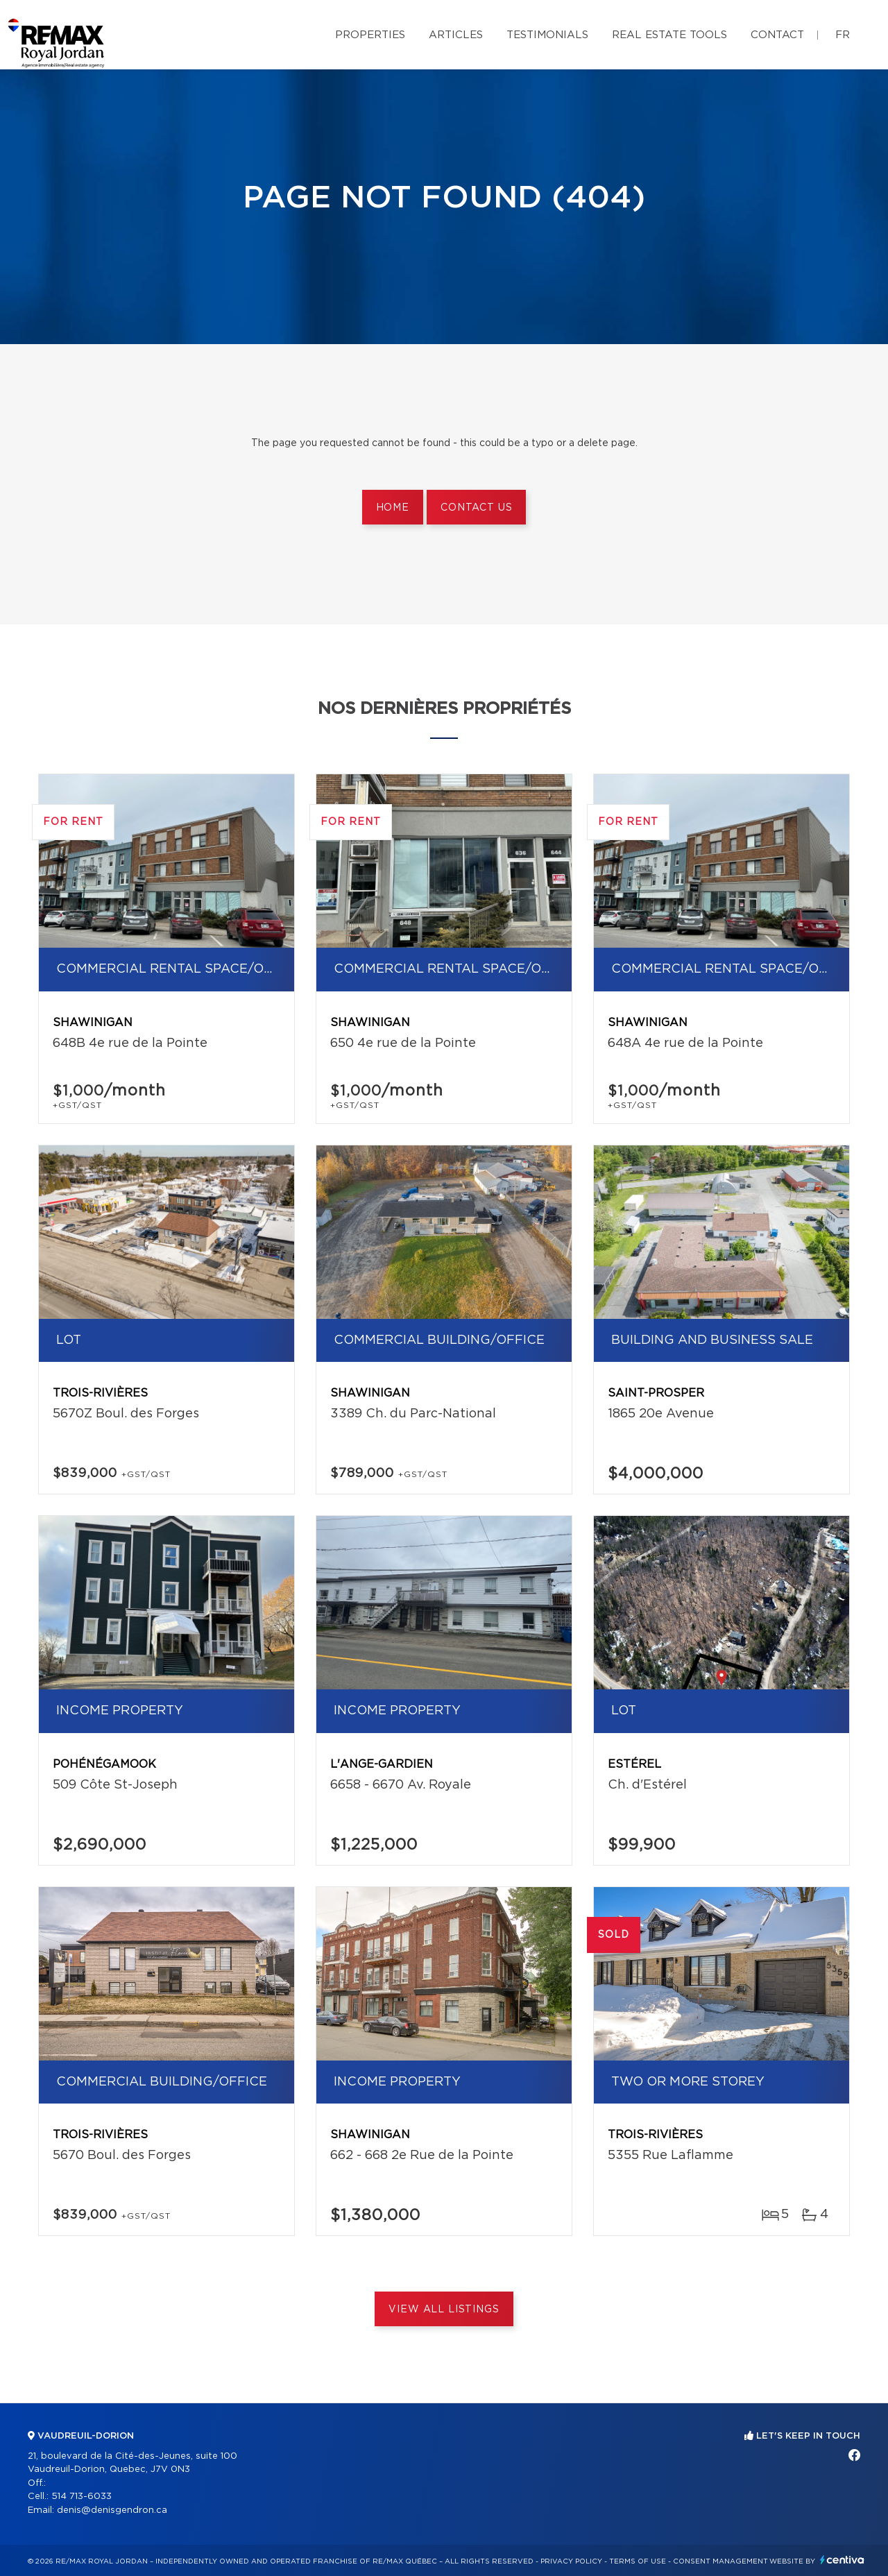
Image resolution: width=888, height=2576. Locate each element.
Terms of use (637, 2561)
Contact (777, 35)
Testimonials (547, 35)
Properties (370, 35)
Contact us (476, 508)
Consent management (720, 2561)
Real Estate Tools (669, 35)
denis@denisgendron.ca (112, 2510)
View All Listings (443, 2309)
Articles (456, 35)
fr (842, 35)
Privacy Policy (571, 2561)
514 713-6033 (81, 2496)
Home (392, 508)
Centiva (842, 2559)
